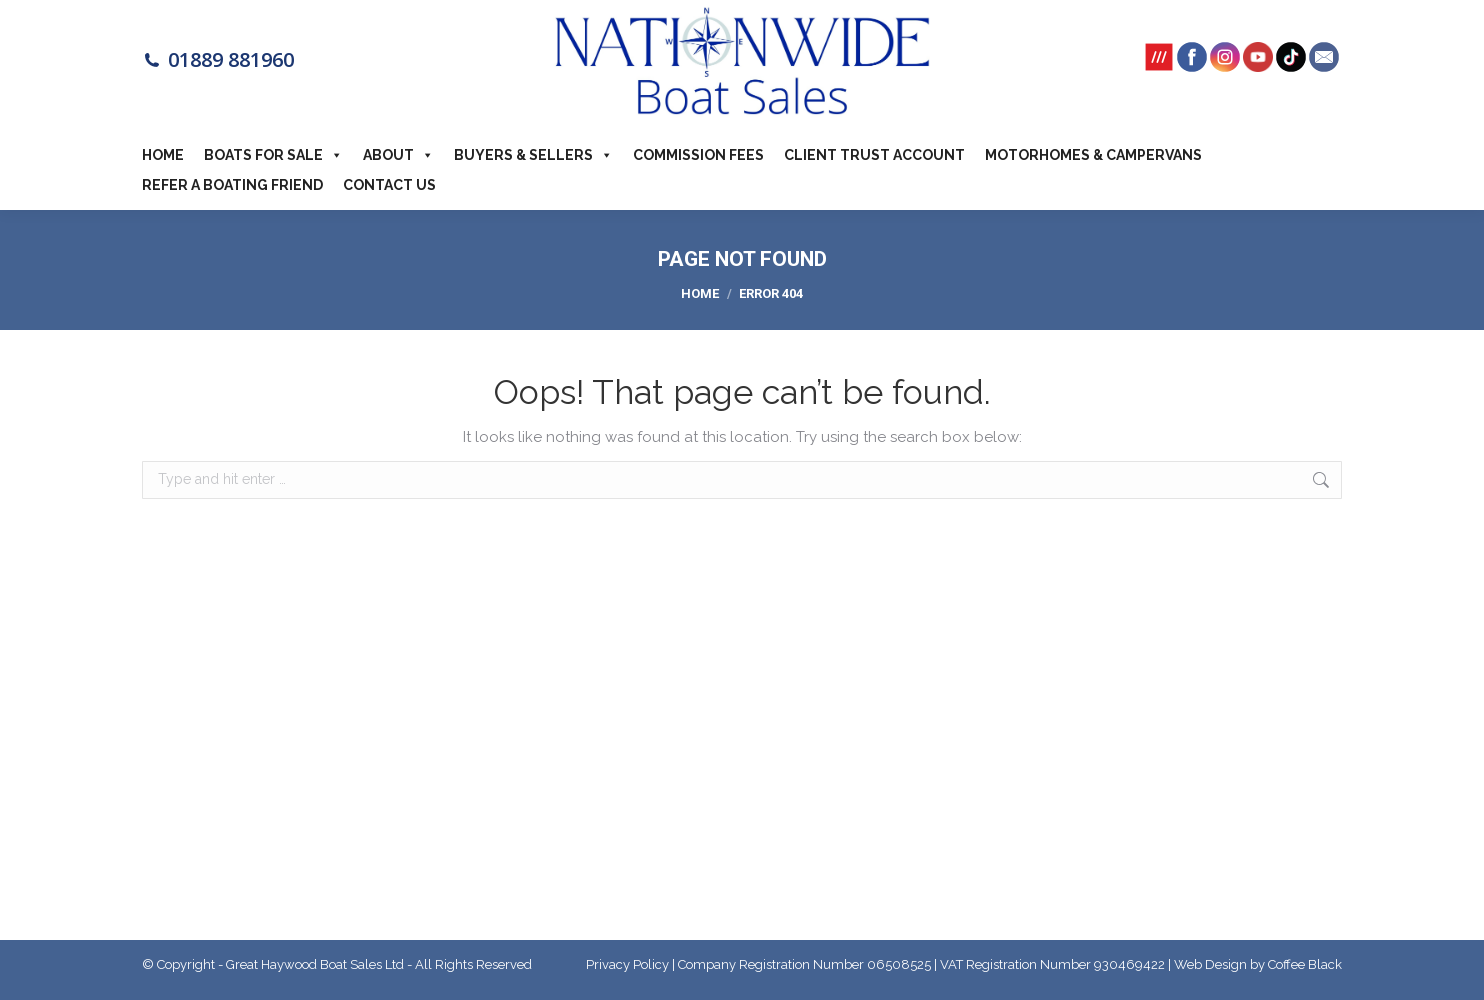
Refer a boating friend (232, 185)
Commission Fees (698, 155)
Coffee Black (1305, 964)
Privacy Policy (627, 964)
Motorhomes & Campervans (1093, 155)
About (398, 155)
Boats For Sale (273, 155)
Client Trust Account (874, 155)
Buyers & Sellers (533, 155)
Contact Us (389, 185)
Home (163, 155)
